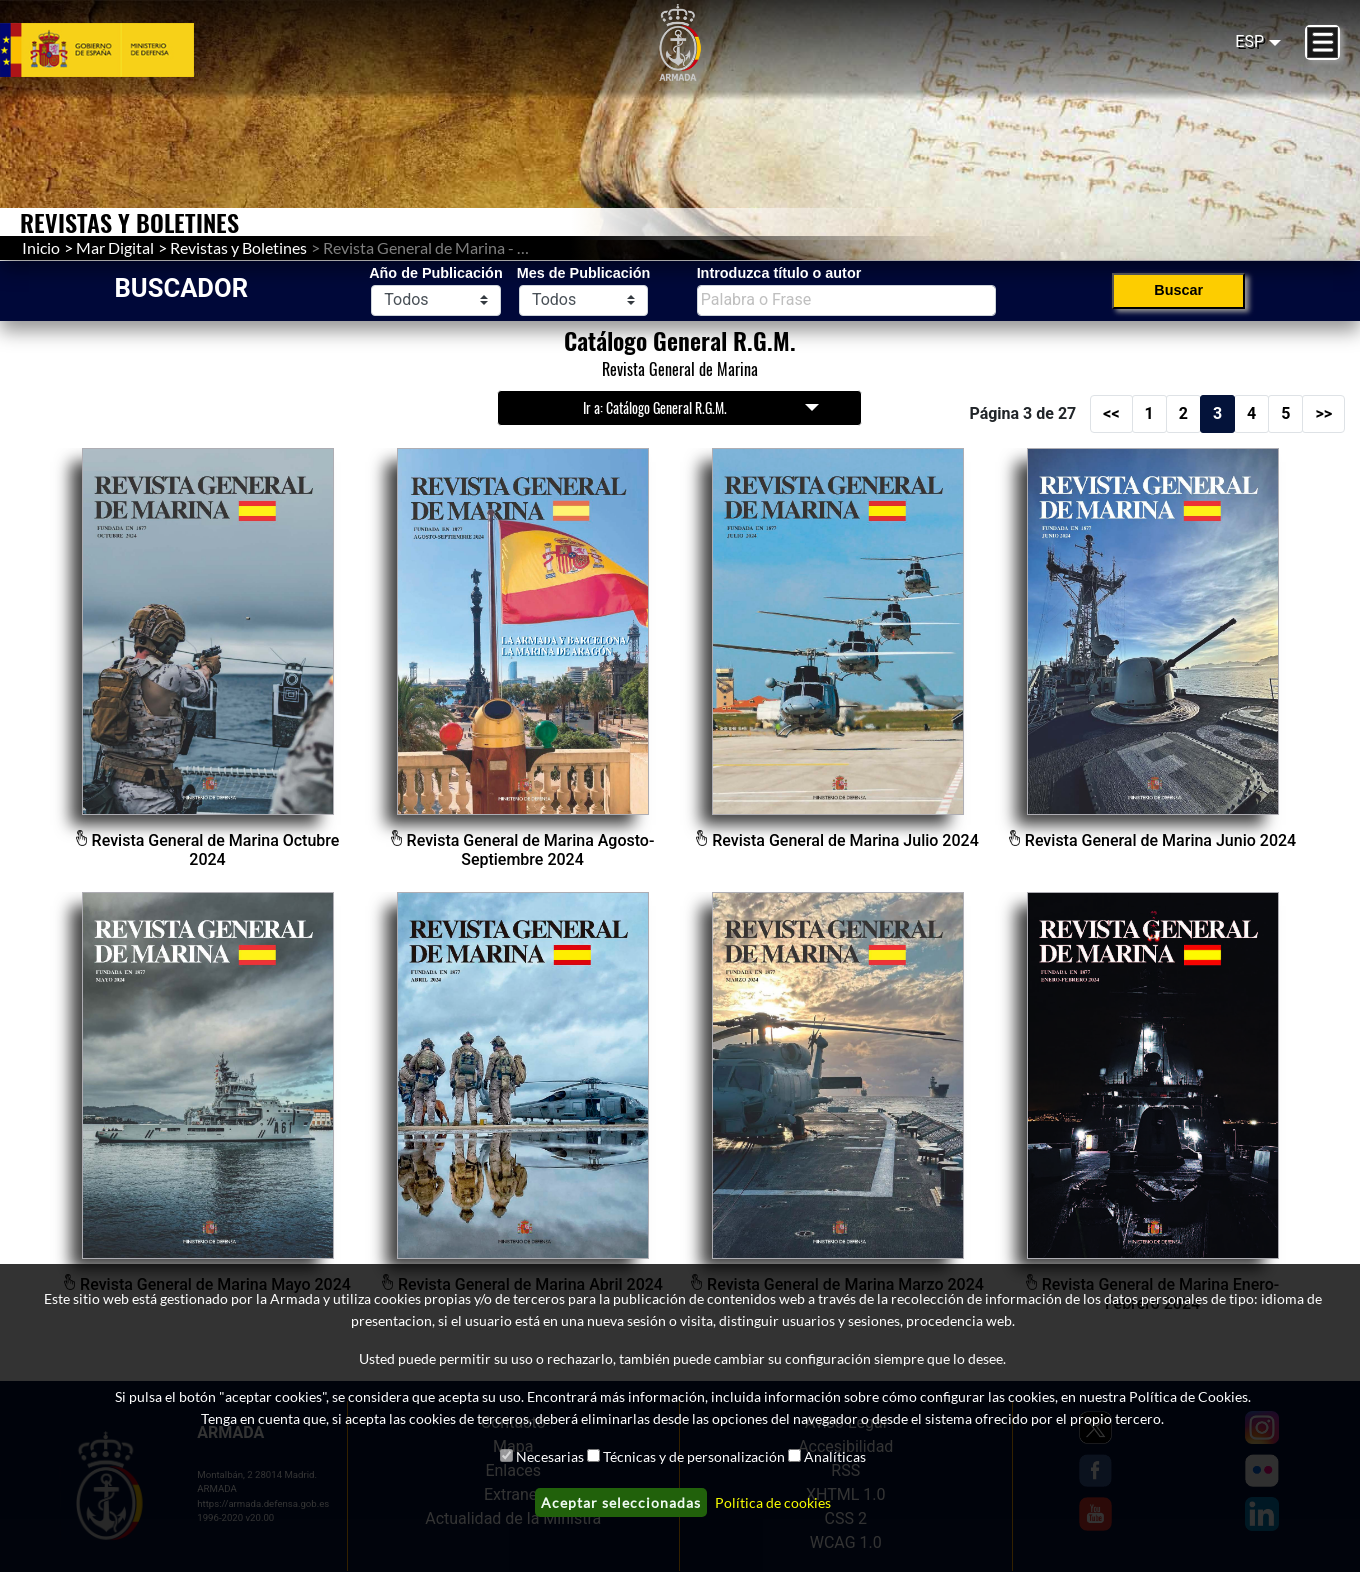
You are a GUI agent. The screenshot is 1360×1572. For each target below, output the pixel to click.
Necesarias (550, 1456)
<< (1111, 413)
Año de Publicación (436, 273)
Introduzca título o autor (779, 273)
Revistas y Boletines (238, 247)
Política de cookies (773, 1502)
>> (1323, 413)
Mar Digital (115, 247)
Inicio (41, 247)
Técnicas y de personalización (694, 1456)
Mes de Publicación (584, 273)
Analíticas (835, 1456)
